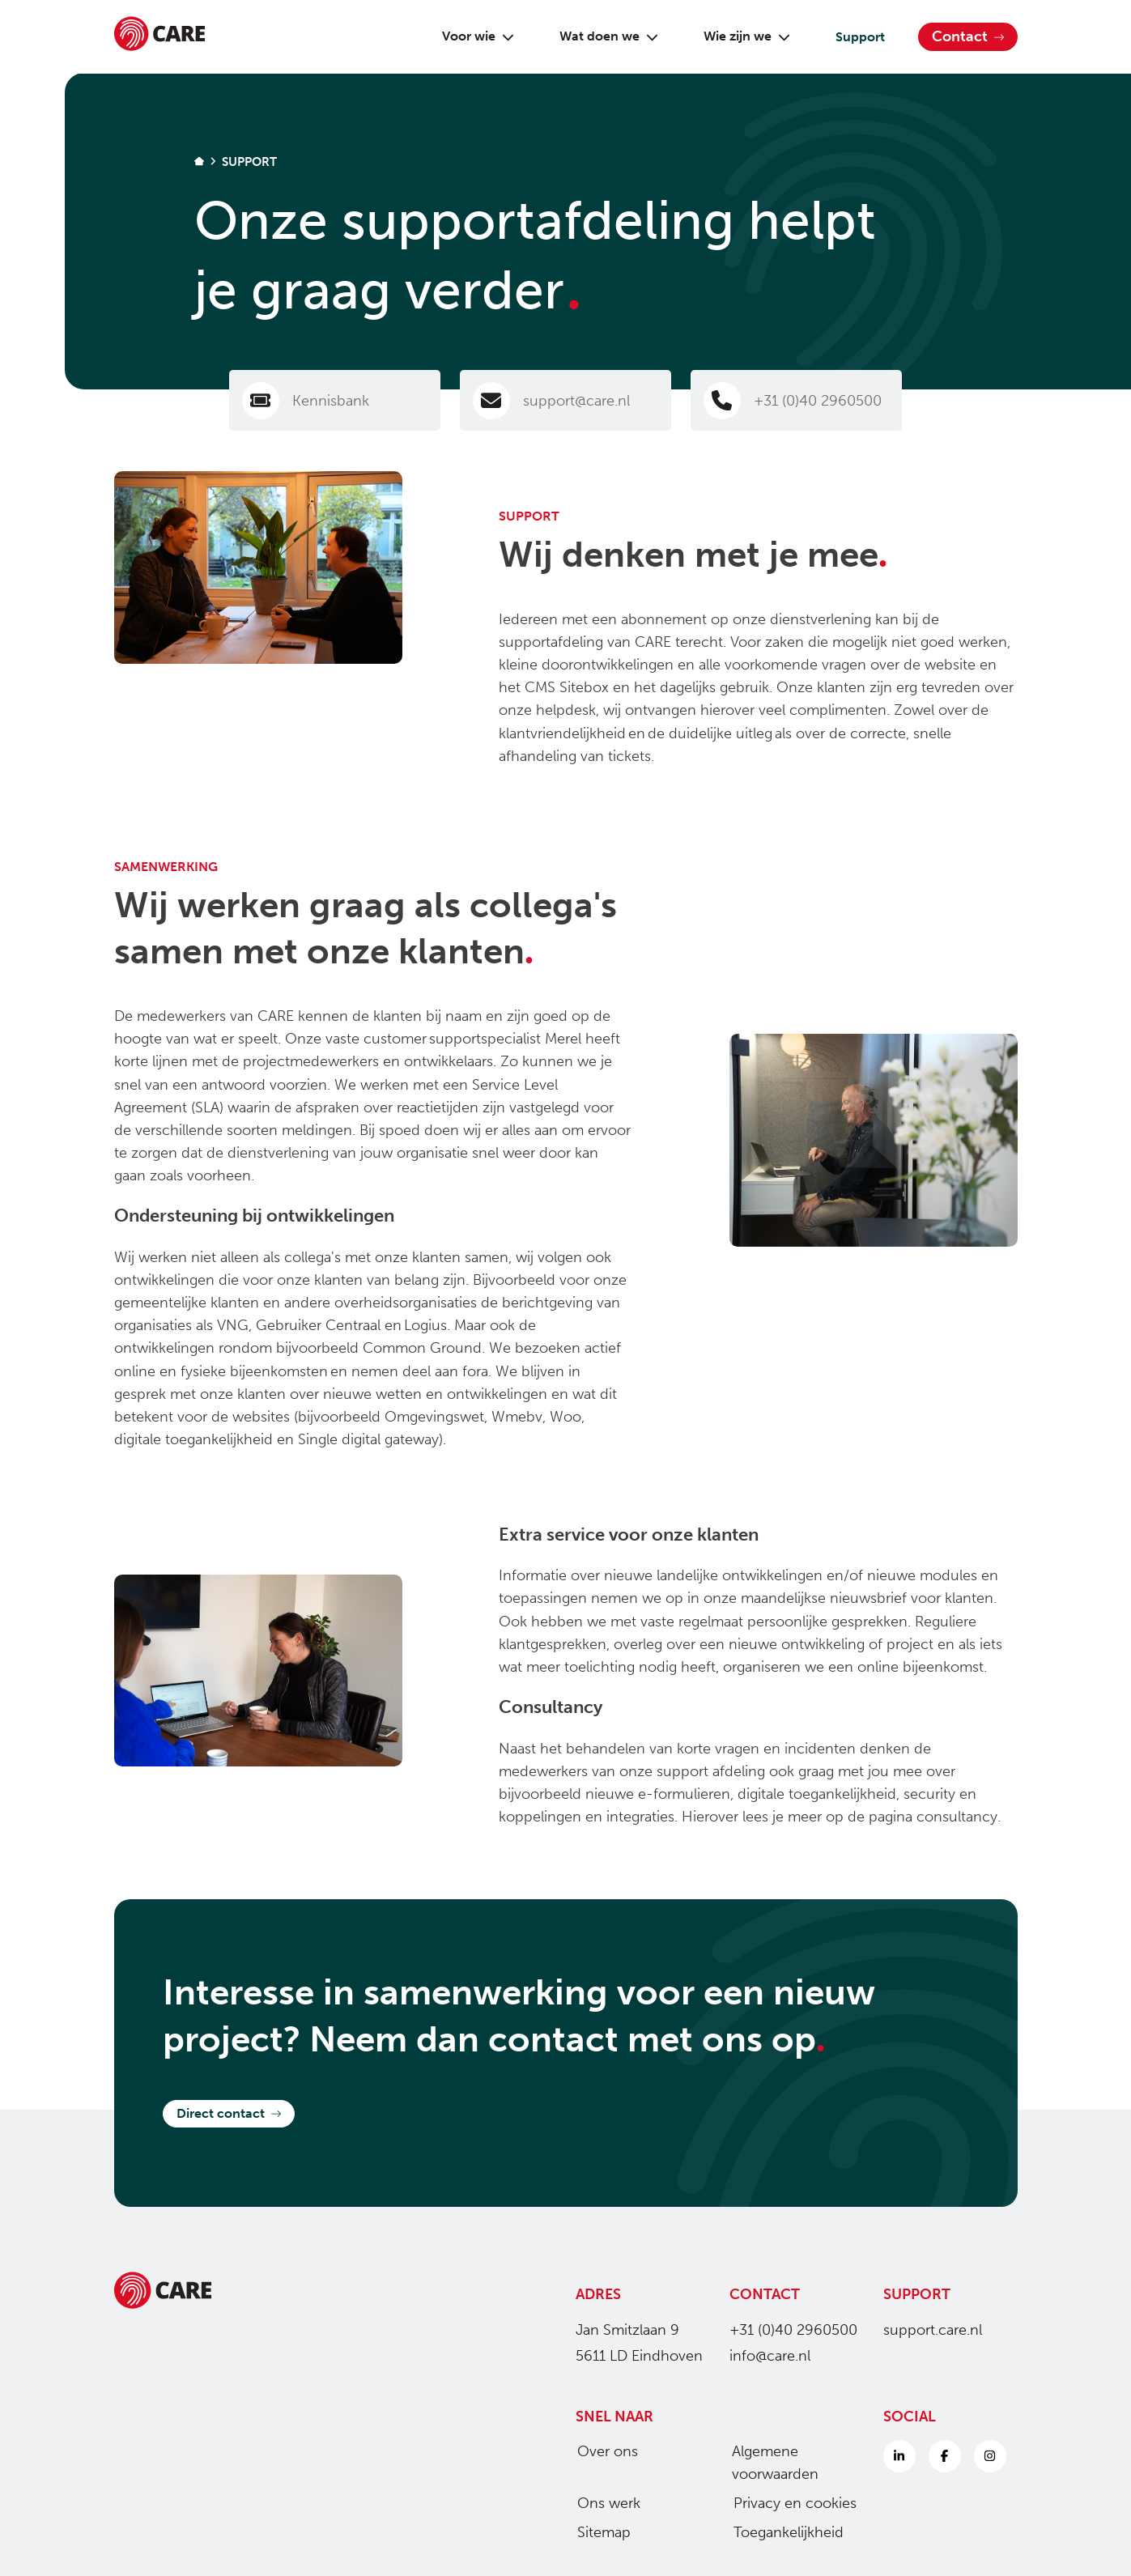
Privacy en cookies (789, 2503)
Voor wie (471, 36)
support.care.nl (932, 2330)
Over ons (601, 2451)
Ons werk (602, 2503)
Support (854, 37)
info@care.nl (769, 2356)
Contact (968, 36)
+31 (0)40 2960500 (793, 2330)
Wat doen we (602, 36)
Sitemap (597, 2532)
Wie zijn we (740, 36)
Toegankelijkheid (782, 2532)
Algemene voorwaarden (770, 2462)
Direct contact (228, 2113)
